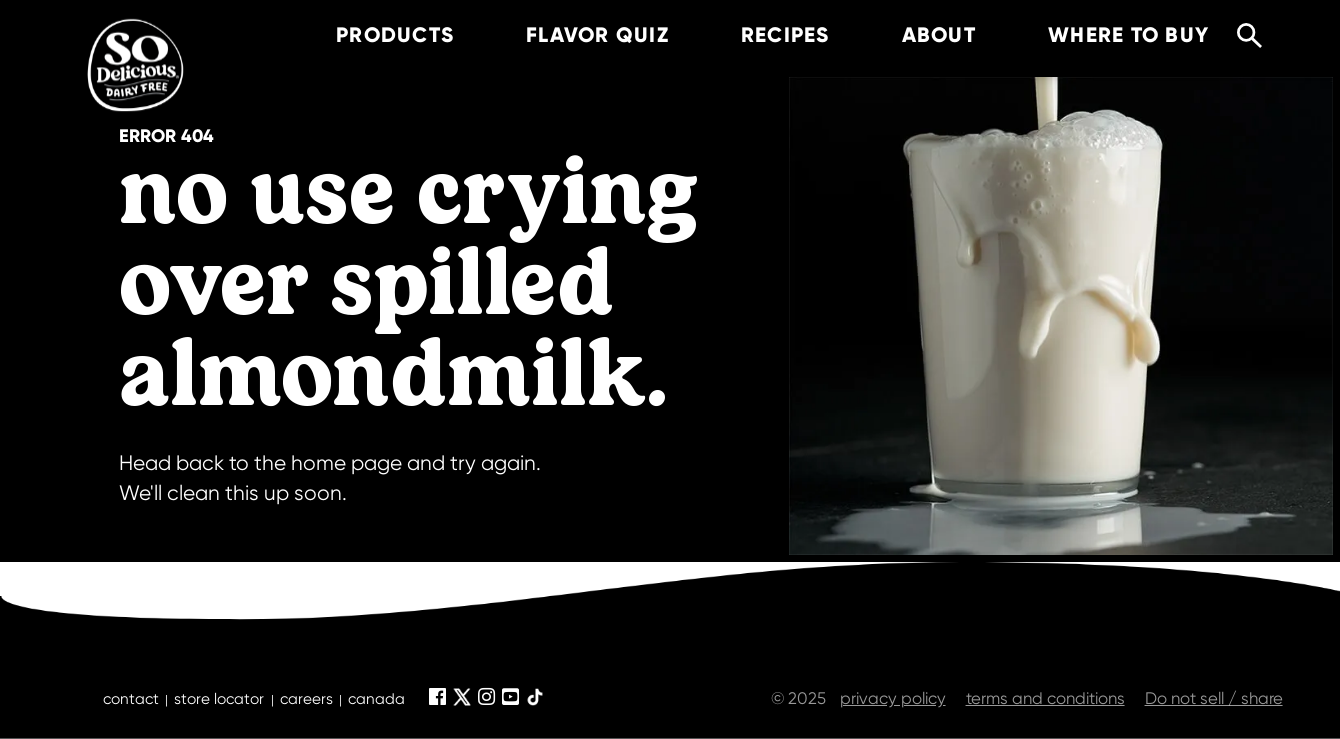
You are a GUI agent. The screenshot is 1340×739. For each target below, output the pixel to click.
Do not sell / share (1214, 698)
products (368, 35)
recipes (758, 35)
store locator (219, 699)
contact (131, 699)
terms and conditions (1045, 698)
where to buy (1101, 35)
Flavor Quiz (570, 35)
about (912, 35)
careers (306, 699)
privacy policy (893, 698)
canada (376, 699)
